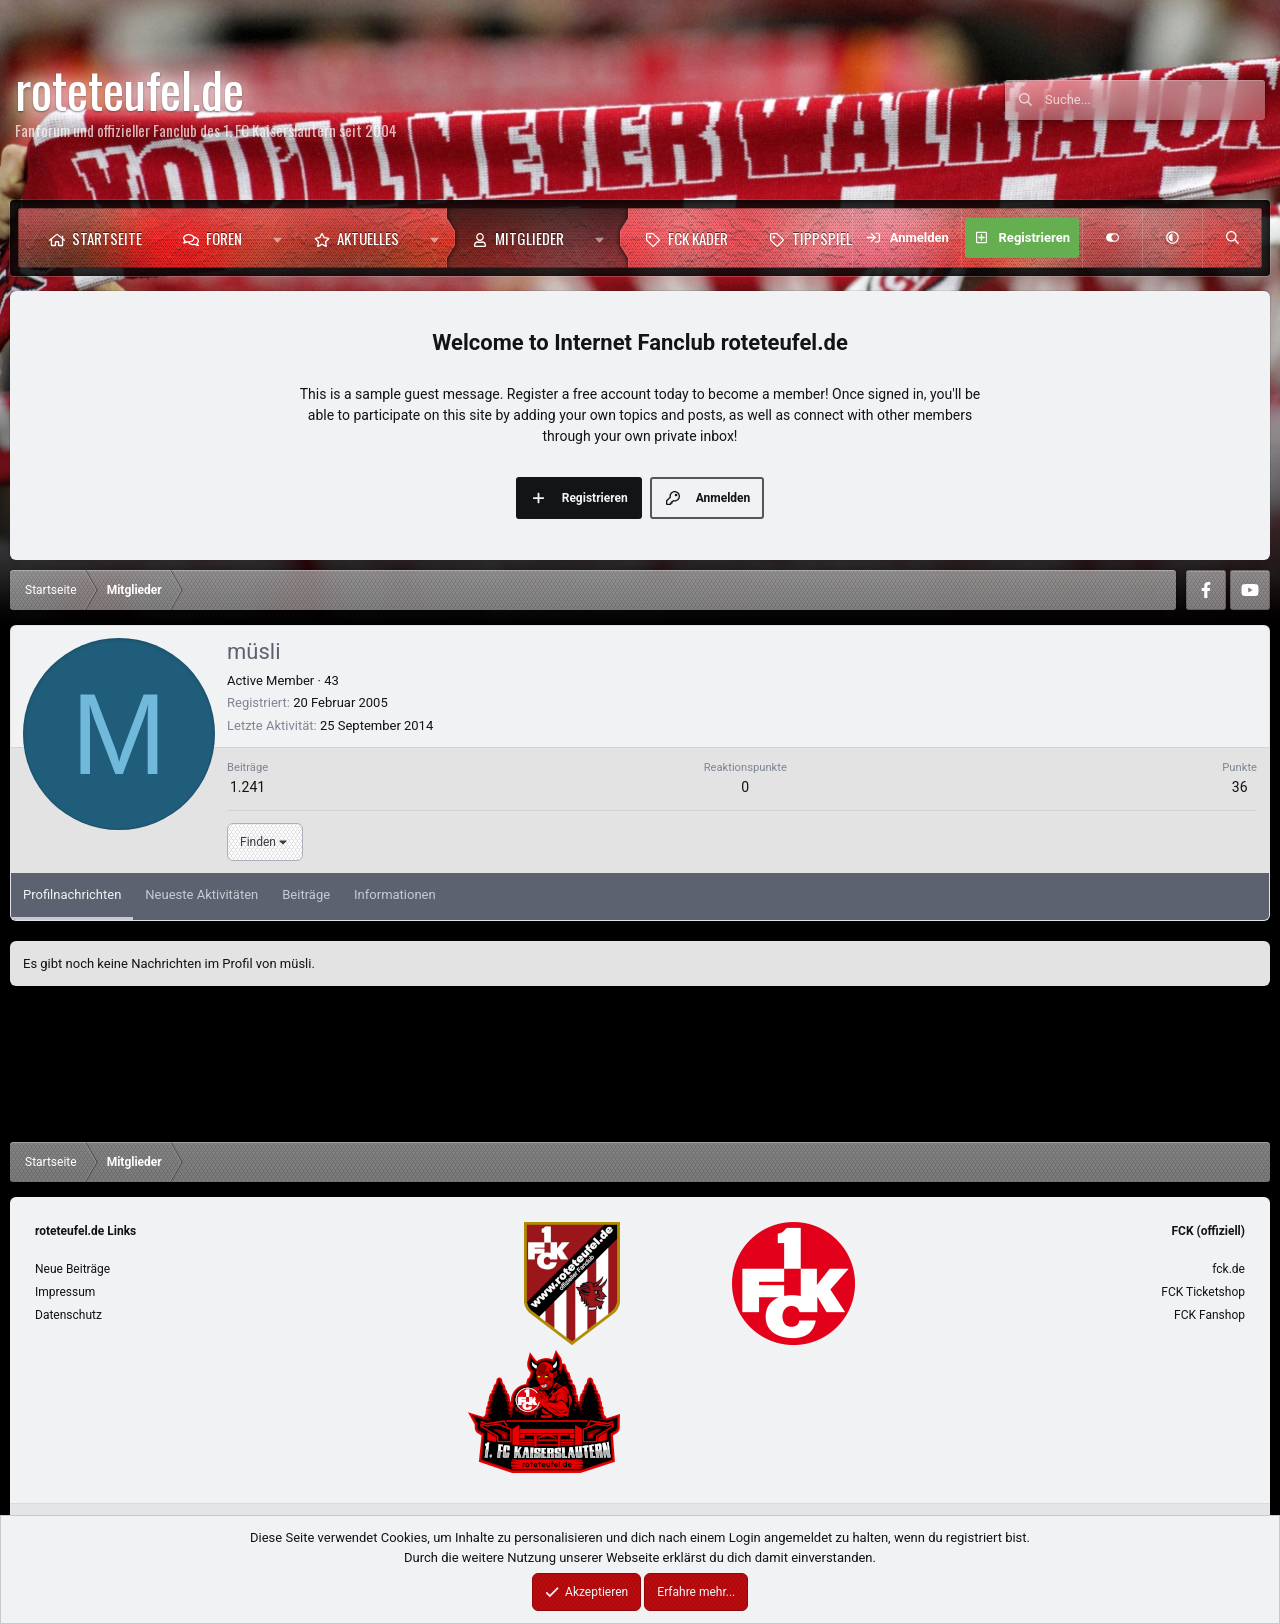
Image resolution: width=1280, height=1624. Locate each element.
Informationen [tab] (395, 894)
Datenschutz (68, 1315)
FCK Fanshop (1209, 1315)
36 (1240, 787)
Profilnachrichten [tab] (72, 894)
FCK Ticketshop (1203, 1292)
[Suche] (1155, 100)
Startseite (107, 238)
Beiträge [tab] (306, 894)
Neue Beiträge (72, 1269)
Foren (224, 238)
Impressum (65, 1292)
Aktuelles (368, 238)
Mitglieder (529, 238)
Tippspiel (822, 238)
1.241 (247, 787)
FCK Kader (698, 238)
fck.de (1228, 1269)
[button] (277, 238)
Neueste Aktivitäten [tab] (201, 894)
